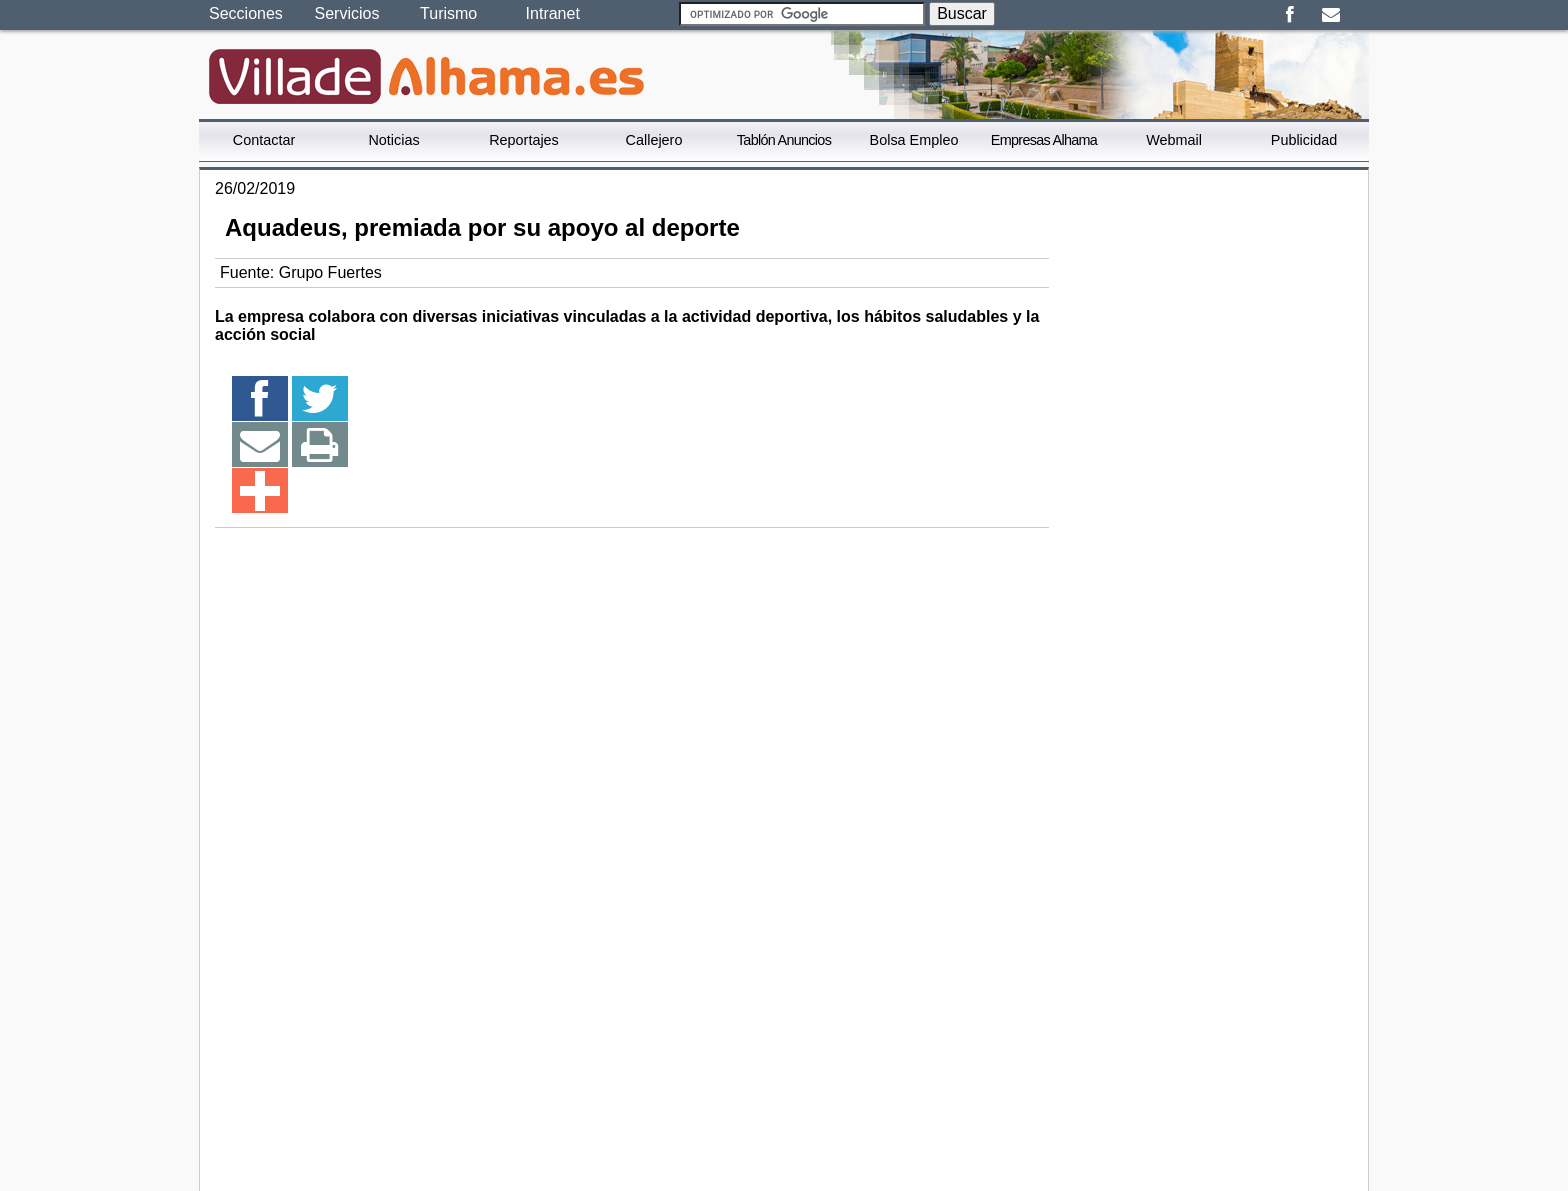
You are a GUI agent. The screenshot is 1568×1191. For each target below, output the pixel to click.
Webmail (1174, 140)
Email (1330, 15)
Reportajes (524, 140)
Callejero (654, 140)
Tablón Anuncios (784, 140)
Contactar (264, 140)
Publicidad (1304, 140)
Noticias (393, 140)
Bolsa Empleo (914, 140)
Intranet (553, 13)
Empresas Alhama (1044, 140)
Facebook (1289, 15)
